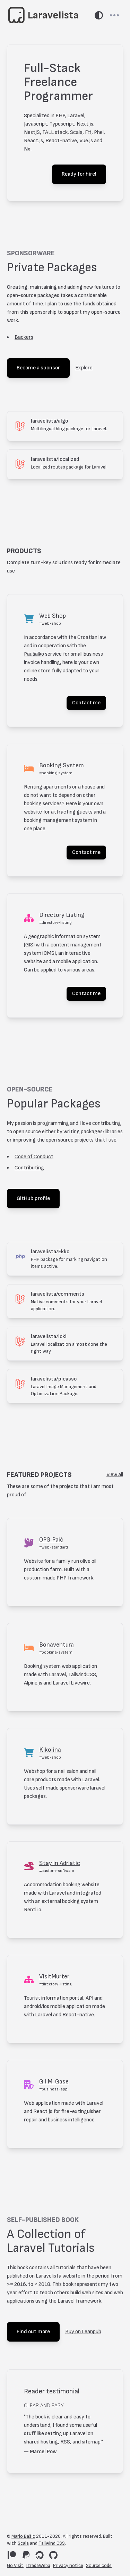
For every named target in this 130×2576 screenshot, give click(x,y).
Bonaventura (56, 1644)
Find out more (33, 2331)
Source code (99, 2565)
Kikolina (50, 1749)
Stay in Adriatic (59, 1863)
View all (114, 1474)
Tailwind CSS (51, 2543)
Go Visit (15, 2565)
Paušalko (34, 654)
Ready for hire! (79, 174)
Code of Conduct (34, 1156)
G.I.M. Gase (54, 2081)
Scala (23, 2543)
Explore (84, 368)
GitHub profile (33, 1198)
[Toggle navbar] (114, 15)
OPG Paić (51, 1539)
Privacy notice (68, 2565)
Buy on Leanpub (83, 2331)
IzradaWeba (38, 2565)
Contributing (29, 1168)
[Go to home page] (43, 15)
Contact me (86, 702)
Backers (24, 337)
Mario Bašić (23, 2536)
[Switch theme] (99, 15)
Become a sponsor (38, 368)
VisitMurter (54, 1976)
